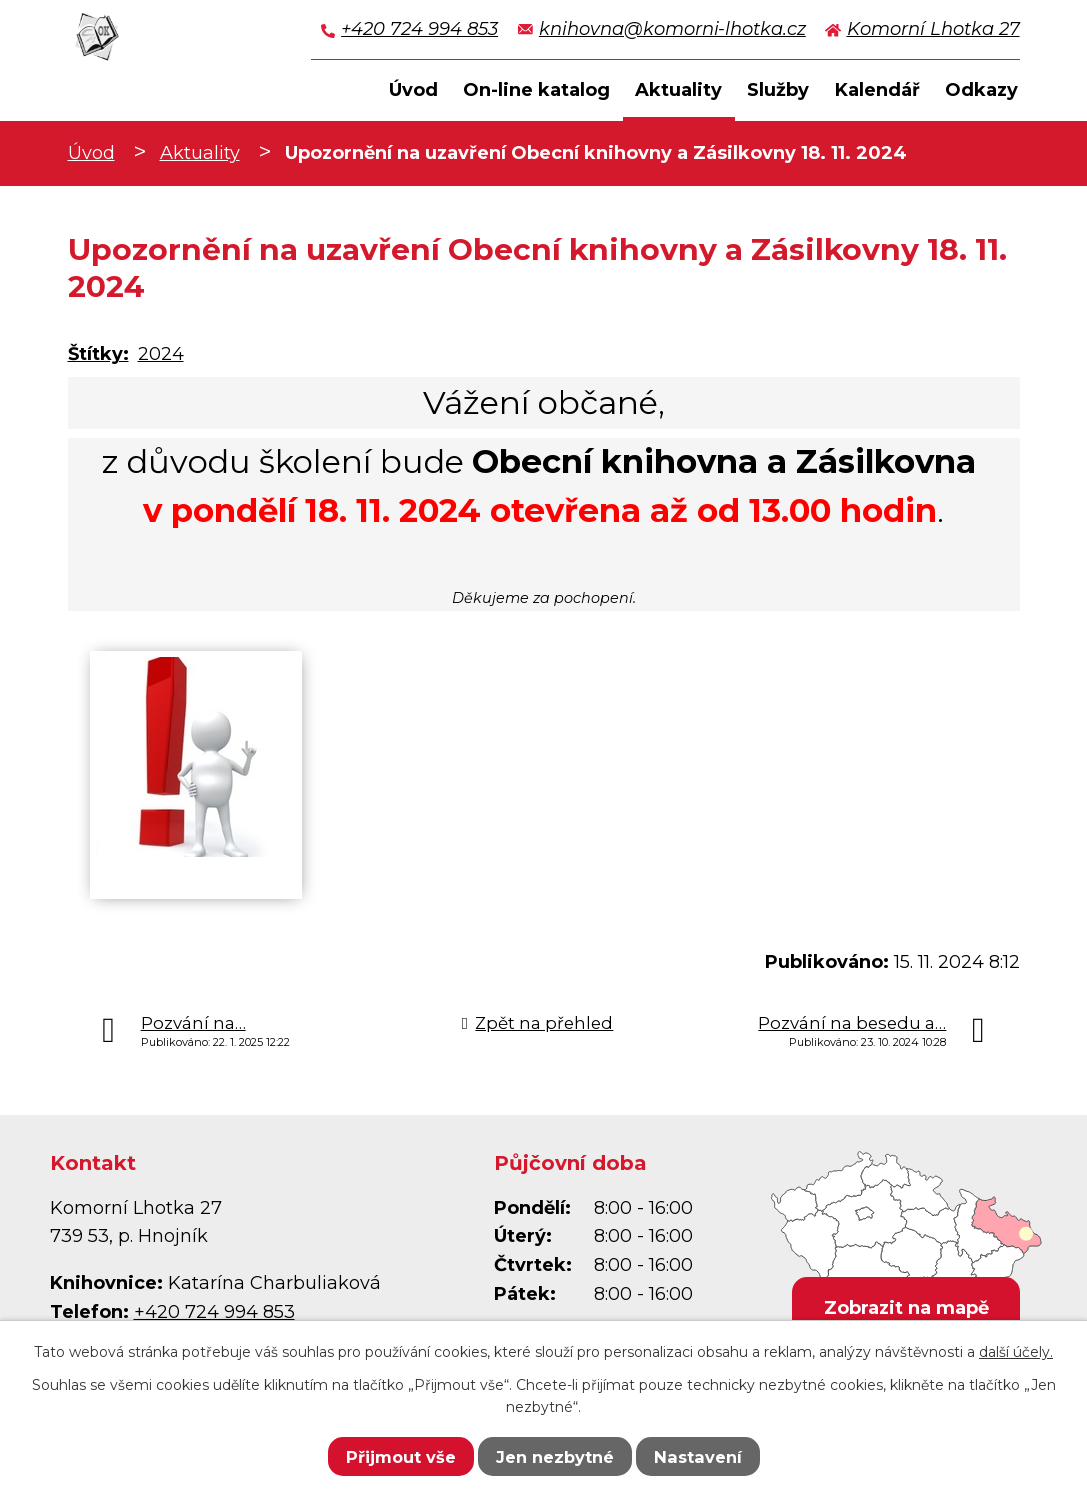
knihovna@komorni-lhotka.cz (672, 29)
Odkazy (981, 90)
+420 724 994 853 (419, 29)
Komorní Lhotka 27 (933, 29)
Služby (778, 90)
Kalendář (877, 90)
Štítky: (98, 354)
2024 (161, 354)
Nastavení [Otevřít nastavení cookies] (698, 1457)
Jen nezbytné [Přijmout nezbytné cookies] (555, 1457)
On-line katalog (536, 90)
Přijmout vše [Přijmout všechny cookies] (401, 1457)
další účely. (1016, 1352)
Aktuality (200, 153)
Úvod (91, 153)
